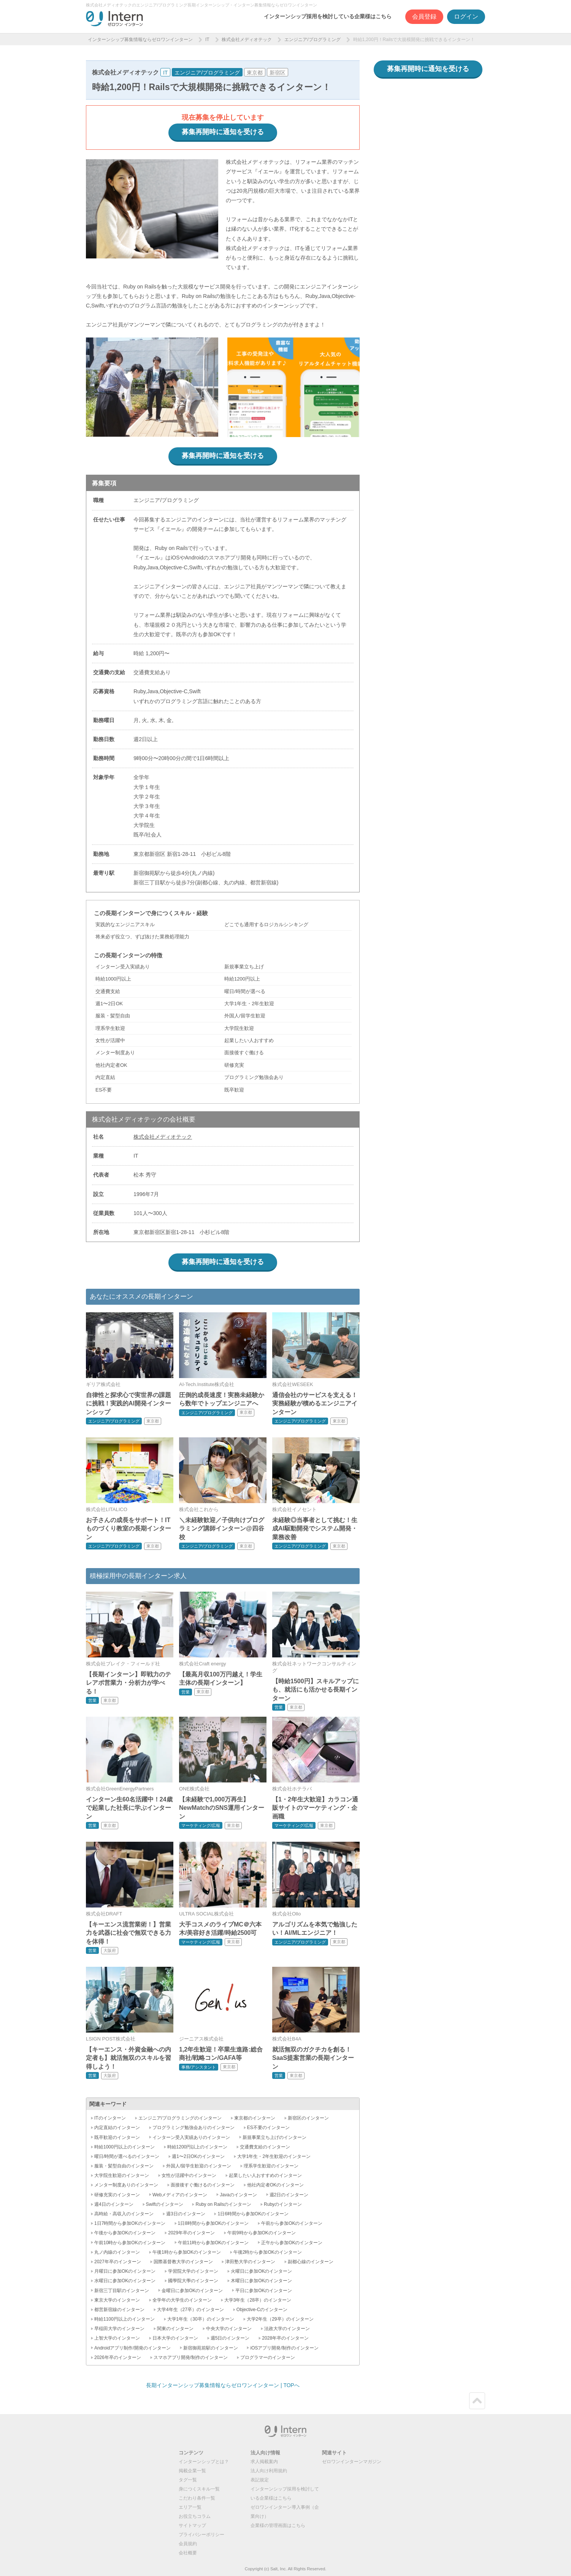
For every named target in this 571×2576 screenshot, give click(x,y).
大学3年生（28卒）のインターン (257, 2300)
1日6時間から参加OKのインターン (253, 2213)
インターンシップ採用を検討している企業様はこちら (328, 16)
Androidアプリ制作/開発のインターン (132, 2348)
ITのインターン (110, 2118)
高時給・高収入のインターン (124, 2213)
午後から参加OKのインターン (124, 2232)
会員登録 (424, 16)
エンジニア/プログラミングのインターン (180, 2118)
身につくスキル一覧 (199, 2489)
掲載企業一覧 (192, 2470)
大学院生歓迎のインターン (121, 2175)
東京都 (255, 73)
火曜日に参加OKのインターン (261, 2271)
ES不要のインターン (268, 2127)
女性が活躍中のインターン (189, 2175)
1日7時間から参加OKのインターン (129, 2223)
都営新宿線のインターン (119, 2309)
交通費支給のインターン (265, 2147)
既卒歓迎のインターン (117, 2137)
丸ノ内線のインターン (117, 2252)
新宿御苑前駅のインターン (210, 2348)
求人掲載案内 (264, 2461)
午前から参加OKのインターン (291, 2223)
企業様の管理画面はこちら (278, 2525)
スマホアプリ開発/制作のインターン (191, 2357)
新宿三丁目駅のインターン (121, 2290)
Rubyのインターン (283, 2204)
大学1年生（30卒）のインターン (200, 2319)
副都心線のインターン (310, 2261)
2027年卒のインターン (117, 2261)
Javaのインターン (238, 2194)
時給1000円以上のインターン (124, 2147)
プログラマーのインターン (267, 2357)
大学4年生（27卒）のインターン (190, 2309)
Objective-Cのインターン (262, 2309)
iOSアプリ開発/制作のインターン (284, 2348)
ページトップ (477, 2400)
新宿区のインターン (308, 2118)
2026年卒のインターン (117, 2357)
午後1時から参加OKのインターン (186, 2252)
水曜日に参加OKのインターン (124, 2280)
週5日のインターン (230, 2338)
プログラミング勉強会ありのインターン (193, 2127)
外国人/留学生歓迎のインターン (198, 2166)
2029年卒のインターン (191, 2232)
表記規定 (260, 2480)
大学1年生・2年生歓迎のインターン (274, 2156)
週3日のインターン (185, 2213)
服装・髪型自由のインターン (124, 2166)
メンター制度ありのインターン (126, 2185)
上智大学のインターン (117, 2338)
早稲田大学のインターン (119, 2328)
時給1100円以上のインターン (124, 2319)
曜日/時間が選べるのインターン (126, 2156)
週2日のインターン (289, 2194)
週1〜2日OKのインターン (198, 2156)
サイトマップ (192, 2525)
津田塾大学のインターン (250, 2261)
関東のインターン (175, 2328)
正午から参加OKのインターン (291, 2242)
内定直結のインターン (117, 2127)
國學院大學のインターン (193, 2280)
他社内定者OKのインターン (275, 2185)
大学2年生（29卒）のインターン (280, 2319)
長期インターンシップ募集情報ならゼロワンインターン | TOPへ (223, 2385)
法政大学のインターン (287, 2328)
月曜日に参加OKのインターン (124, 2271)
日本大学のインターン (175, 2338)
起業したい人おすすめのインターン (265, 2175)
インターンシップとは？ (204, 2461)
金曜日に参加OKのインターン (192, 2290)
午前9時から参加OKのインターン (261, 2232)
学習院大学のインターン (193, 2271)
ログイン (466, 16)
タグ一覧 (188, 2480)
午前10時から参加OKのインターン (129, 2242)
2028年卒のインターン (285, 2338)
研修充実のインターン (117, 2194)
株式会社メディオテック (247, 39)
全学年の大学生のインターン (182, 2300)
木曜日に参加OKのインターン (261, 2280)
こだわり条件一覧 (197, 2498)
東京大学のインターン (117, 2300)
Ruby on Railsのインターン (223, 2204)
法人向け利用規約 (269, 2470)
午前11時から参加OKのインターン (213, 2242)
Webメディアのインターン (179, 2194)
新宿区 (278, 73)
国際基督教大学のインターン (183, 2261)
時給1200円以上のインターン (197, 2147)
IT (207, 39)
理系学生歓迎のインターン (271, 2166)
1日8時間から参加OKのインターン (213, 2223)
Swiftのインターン (164, 2204)
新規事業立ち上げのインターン (274, 2137)
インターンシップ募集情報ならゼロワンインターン (140, 39)
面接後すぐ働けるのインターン (203, 2185)
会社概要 (188, 2552)
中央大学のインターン (229, 2328)
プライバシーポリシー (201, 2534)
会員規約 (188, 2543)
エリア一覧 (190, 2507)
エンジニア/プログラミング (312, 39)
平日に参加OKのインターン (263, 2290)
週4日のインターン (113, 2204)
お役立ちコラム (195, 2516)
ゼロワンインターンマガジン (351, 2461)
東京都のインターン (254, 2118)
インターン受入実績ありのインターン (191, 2137)
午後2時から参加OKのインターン (267, 2252)
